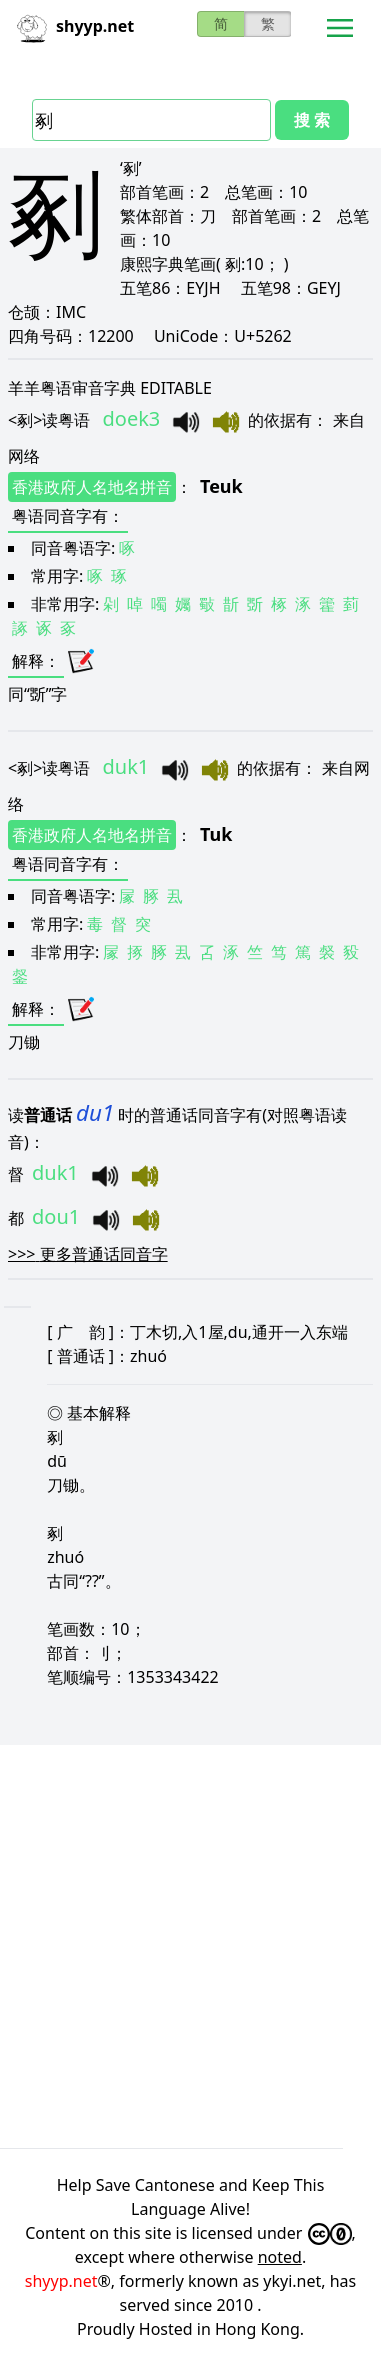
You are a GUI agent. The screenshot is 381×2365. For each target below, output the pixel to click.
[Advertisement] (190, 1943)
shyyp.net (61, 2281)
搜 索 (312, 120)
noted (280, 2257)
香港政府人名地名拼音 (92, 487)
